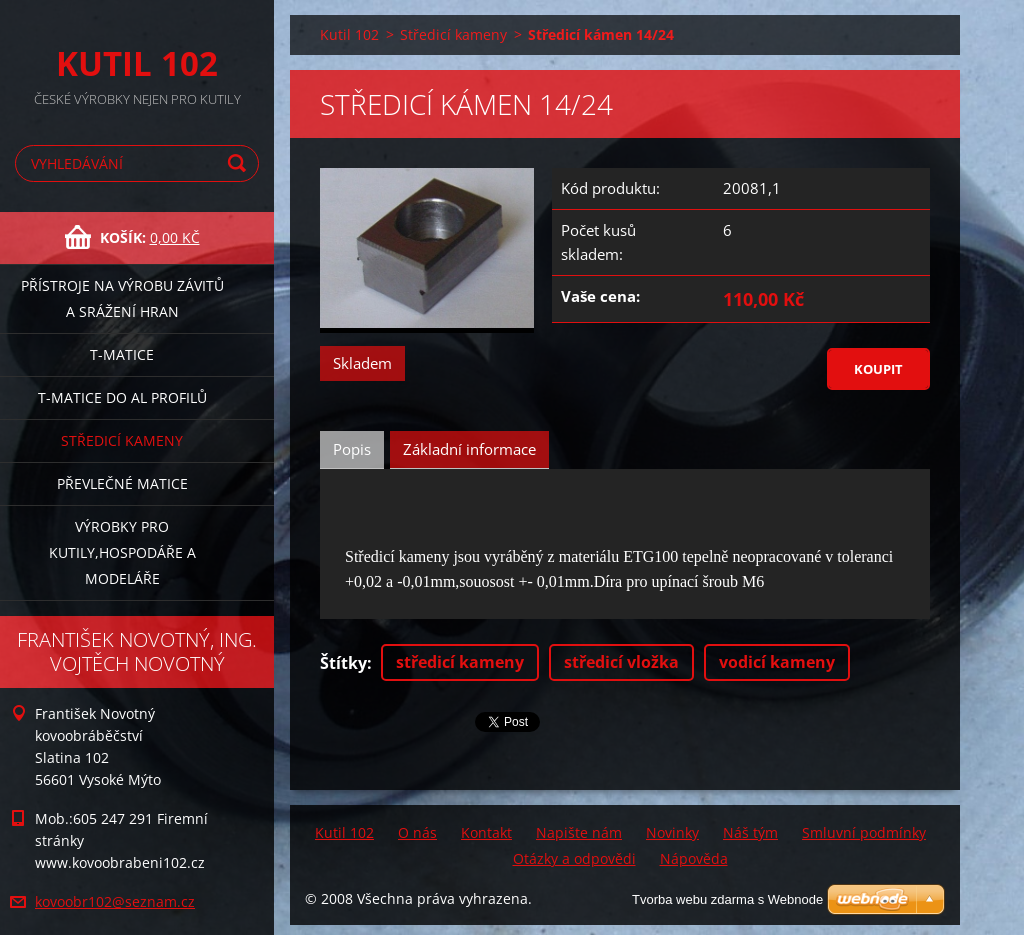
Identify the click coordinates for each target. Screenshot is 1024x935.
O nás (417, 832)
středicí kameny (460, 662)
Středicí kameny (122, 440)
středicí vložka (621, 662)
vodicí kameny (777, 662)
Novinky (672, 832)
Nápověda (694, 858)
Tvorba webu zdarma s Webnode (727, 899)
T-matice (122, 354)
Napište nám (579, 832)
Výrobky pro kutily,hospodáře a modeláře (122, 552)
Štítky (343, 663)
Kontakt (486, 832)
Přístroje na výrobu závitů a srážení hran (122, 298)
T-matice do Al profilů (122, 397)
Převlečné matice (122, 483)
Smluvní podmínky (864, 832)
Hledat (240, 163)
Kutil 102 (349, 34)
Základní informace (469, 449)
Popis (352, 449)
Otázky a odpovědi (574, 858)
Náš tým (750, 832)
